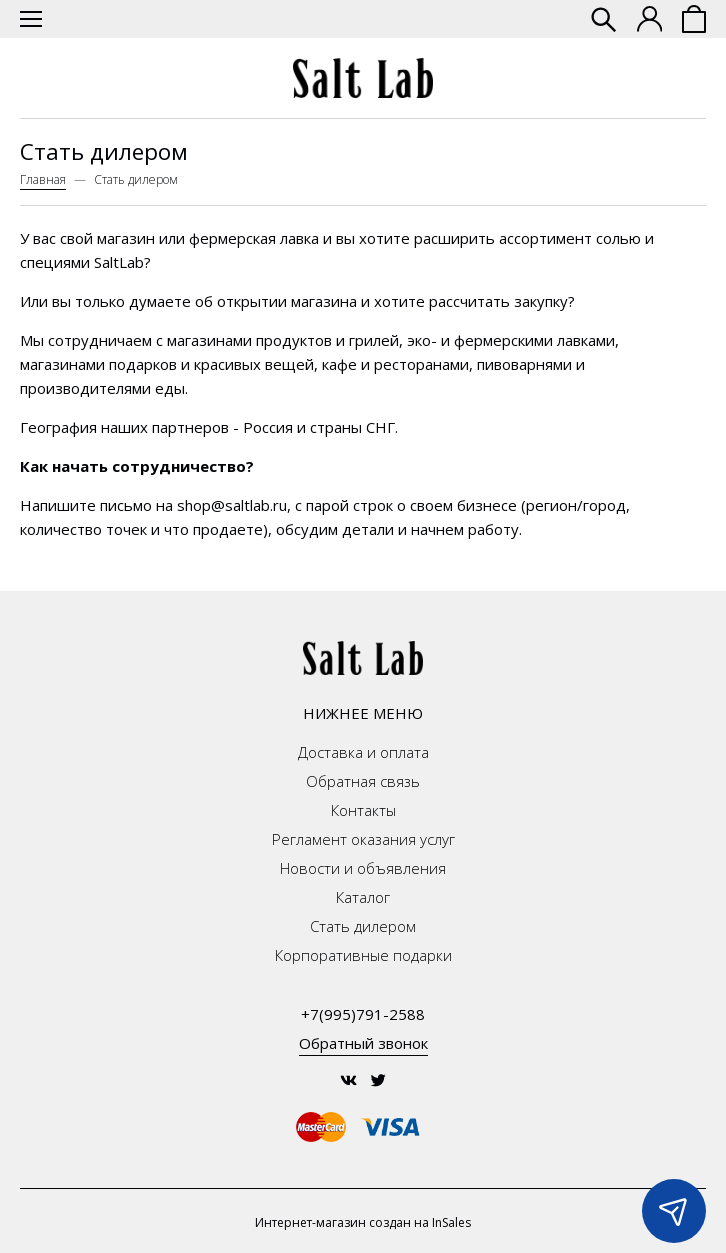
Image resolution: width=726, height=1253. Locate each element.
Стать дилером (363, 926)
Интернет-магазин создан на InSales (363, 1222)
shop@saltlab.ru (232, 505)
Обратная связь (363, 781)
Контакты (363, 810)
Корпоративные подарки (363, 955)
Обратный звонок (363, 1043)
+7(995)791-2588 (363, 1014)
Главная (43, 179)
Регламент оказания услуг (363, 839)
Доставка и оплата (363, 752)
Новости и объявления (363, 868)
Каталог (363, 897)
